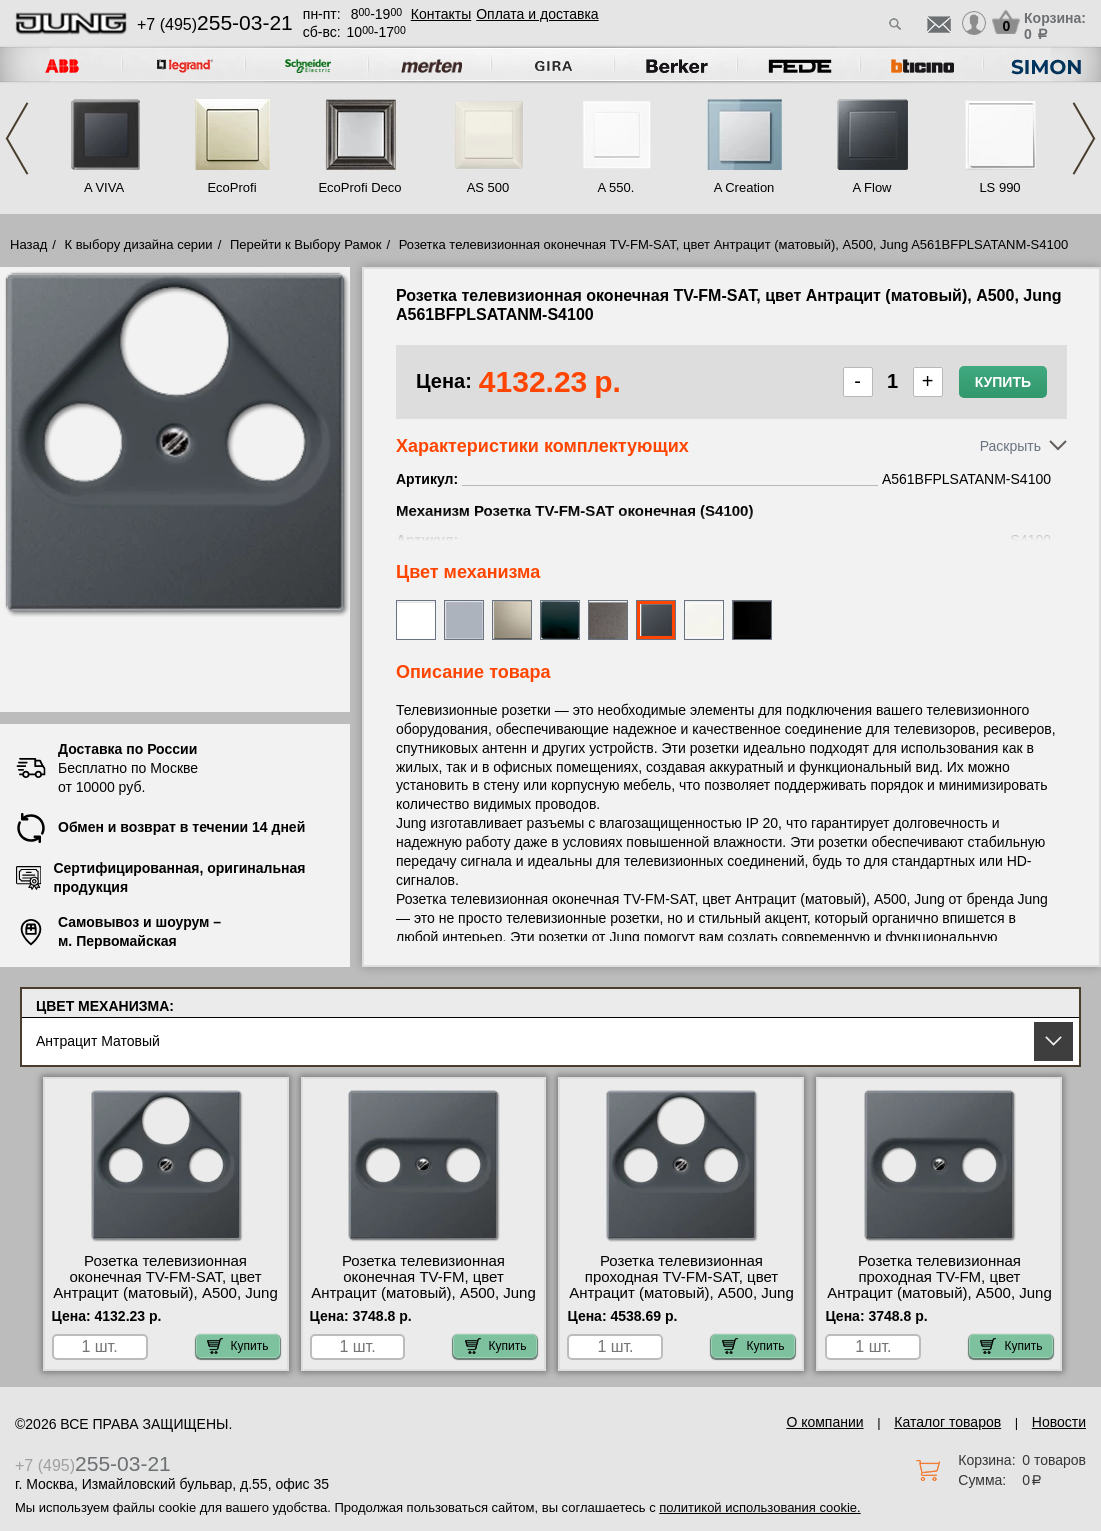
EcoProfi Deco (359, 187)
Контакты (441, 14)
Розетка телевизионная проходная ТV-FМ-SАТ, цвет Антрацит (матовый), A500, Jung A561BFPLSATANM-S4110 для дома (681, 1293)
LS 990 (999, 187)
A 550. (616, 187)
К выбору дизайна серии (139, 244)
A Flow (871, 187)
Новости (1059, 1422)
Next (1084, 138)
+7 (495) (215, 24)
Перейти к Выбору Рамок (306, 244)
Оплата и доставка (537, 14)
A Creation (744, 187)
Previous (17, 138)
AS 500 (488, 187)
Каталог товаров (947, 1422)
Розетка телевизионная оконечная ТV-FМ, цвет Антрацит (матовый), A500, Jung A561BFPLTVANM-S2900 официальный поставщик (423, 1293)
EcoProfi (231, 187)
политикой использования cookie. (759, 1507)
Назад (28, 244)
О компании (824, 1422)
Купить (1003, 382)
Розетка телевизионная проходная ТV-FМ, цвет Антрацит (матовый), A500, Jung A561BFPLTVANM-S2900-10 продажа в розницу (939, 1293)
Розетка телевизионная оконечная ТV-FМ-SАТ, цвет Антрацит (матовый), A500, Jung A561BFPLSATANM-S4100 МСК (165, 1285)
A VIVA (104, 187)
